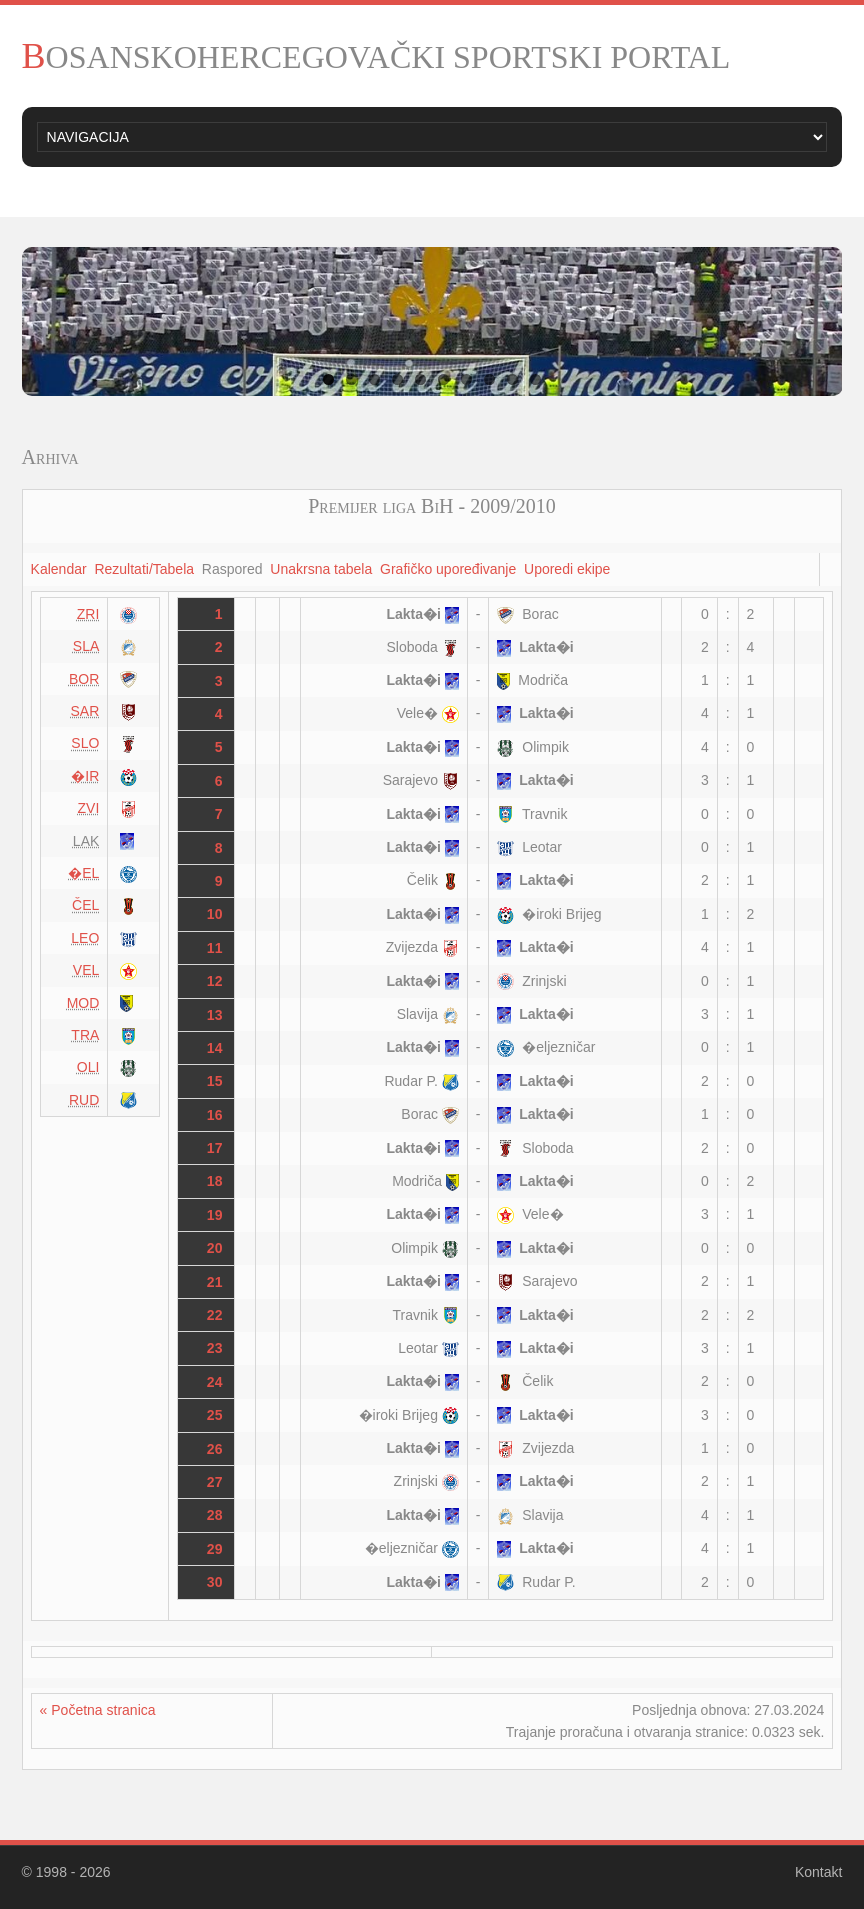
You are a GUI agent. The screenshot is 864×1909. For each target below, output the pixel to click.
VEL (86, 970)
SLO (85, 743)
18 (215, 1181)
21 (215, 1282)
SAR (85, 711)
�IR (85, 776)
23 (215, 1348)
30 (215, 1582)
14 (215, 1048)
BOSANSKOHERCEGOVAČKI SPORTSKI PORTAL (376, 57)
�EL (83, 873)
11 (215, 948)
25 (215, 1415)
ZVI (89, 808)
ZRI (88, 614)
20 (215, 1248)
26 (215, 1449)
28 (215, 1515)
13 (215, 1015)
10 (535, 379)
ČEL (85, 905)
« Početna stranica (98, 1710)
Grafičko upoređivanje (448, 569)
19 (215, 1215)
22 (215, 1315)
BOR (84, 679)
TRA (85, 1035)
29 (215, 1549)
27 (215, 1482)
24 (215, 1382)
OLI (88, 1067)
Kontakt (818, 1872)
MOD (83, 1003)
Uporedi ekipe (567, 569)
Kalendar (59, 569)
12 (215, 981)
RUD (84, 1100)
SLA (86, 646)
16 (215, 1115)
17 (215, 1148)
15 (215, 1081)
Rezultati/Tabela (144, 569)
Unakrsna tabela (321, 569)
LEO (85, 938)
